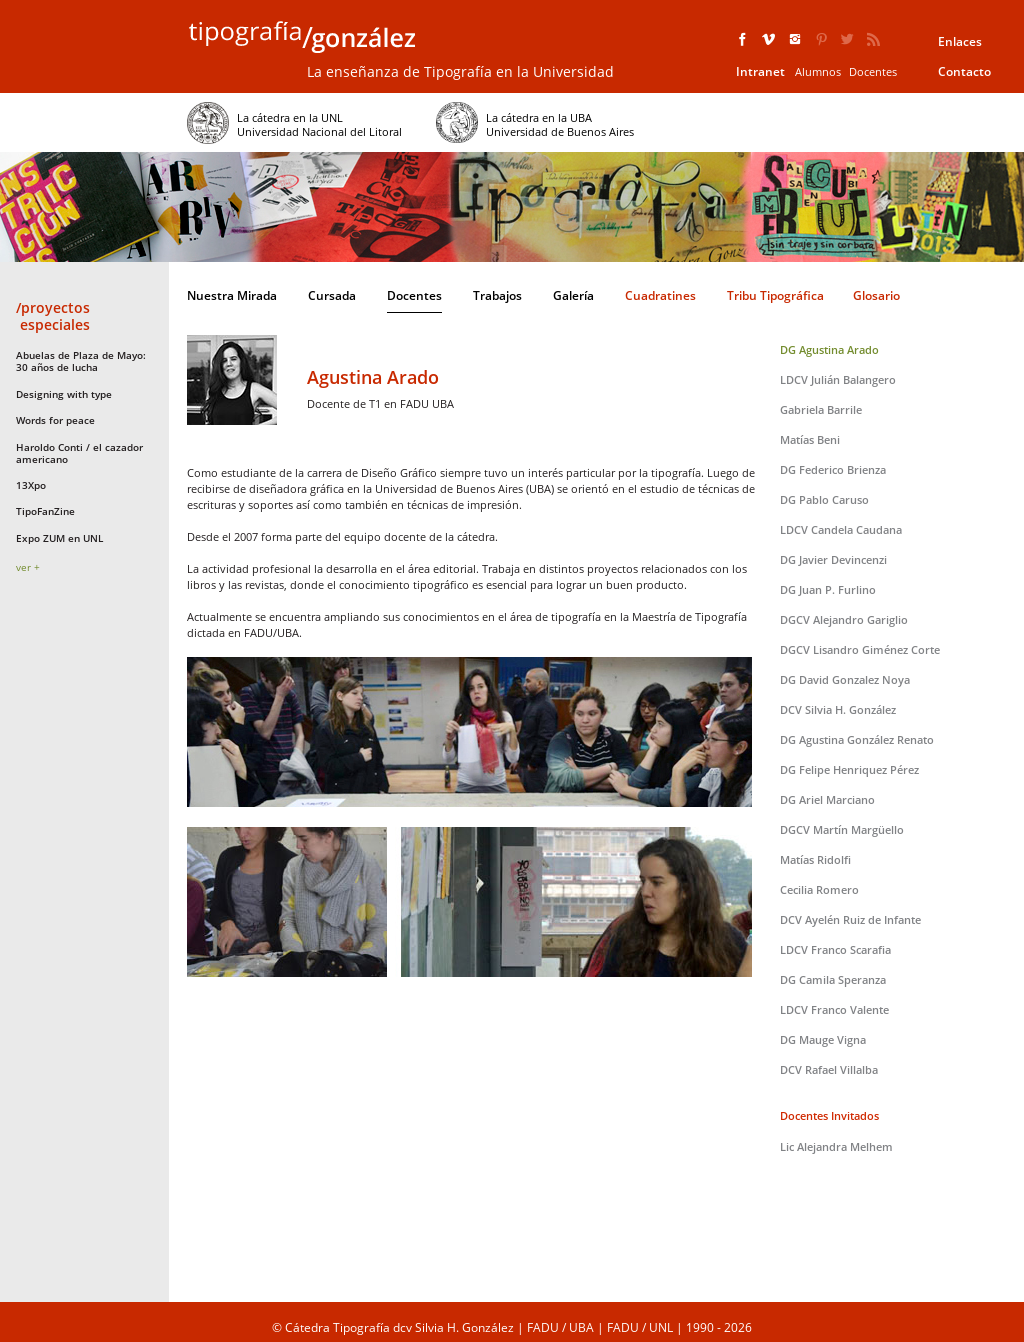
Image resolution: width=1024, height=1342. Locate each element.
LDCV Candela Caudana (841, 529)
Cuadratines (660, 295)
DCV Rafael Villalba (829, 1069)
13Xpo (31, 485)
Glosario (876, 295)
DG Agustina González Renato (857, 739)
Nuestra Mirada (232, 295)
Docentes (873, 71)
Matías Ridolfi (815, 859)
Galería (573, 295)
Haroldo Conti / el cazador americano (79, 453)
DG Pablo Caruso (824, 499)
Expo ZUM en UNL (59, 538)
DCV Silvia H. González (838, 709)
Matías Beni (810, 439)
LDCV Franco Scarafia (835, 949)
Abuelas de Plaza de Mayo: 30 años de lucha (81, 361)
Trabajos (497, 295)
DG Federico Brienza (833, 469)
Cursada (332, 295)
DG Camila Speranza (833, 979)
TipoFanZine (45, 511)
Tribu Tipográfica (775, 295)
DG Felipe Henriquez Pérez (849, 769)
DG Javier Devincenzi (833, 559)
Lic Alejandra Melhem (836, 1146)
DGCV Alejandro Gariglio (844, 619)
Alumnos (818, 71)
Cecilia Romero (819, 889)
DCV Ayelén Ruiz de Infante (850, 919)
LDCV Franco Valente (834, 1009)
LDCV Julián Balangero (838, 379)
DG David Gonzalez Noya (845, 679)
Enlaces (960, 41)
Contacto (964, 71)
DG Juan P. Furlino (828, 589)
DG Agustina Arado (829, 349)
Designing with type (64, 394)
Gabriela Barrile (821, 409)
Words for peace (55, 420)
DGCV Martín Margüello (842, 829)
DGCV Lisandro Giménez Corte (860, 649)
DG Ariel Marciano (827, 799)
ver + (28, 567)
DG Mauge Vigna (823, 1039)
